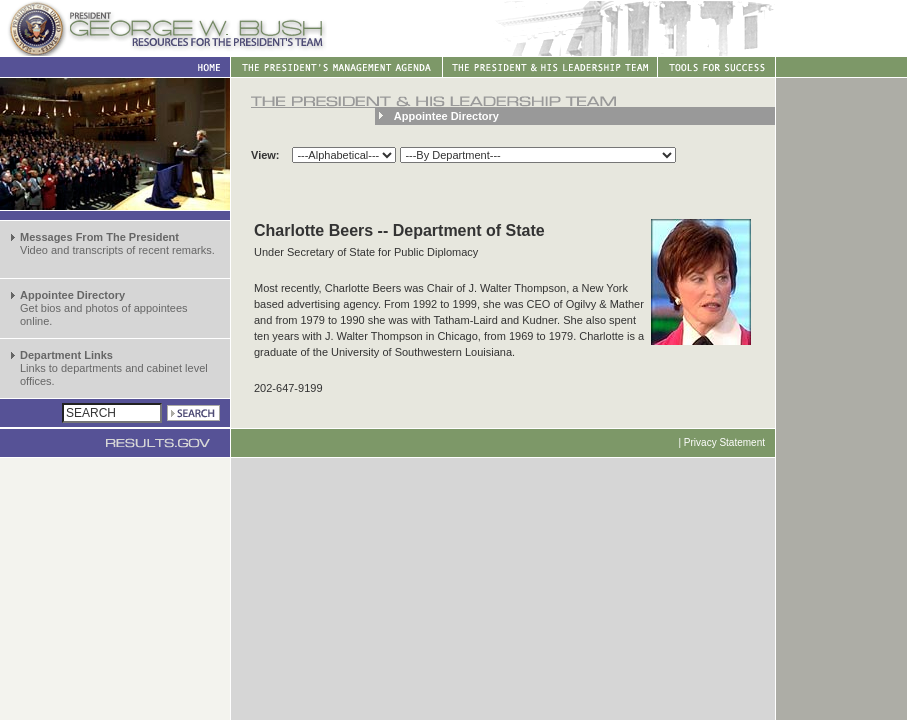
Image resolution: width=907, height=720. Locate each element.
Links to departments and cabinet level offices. (114, 368)
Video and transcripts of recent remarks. (117, 243)
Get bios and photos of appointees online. (104, 308)
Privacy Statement (724, 442)
